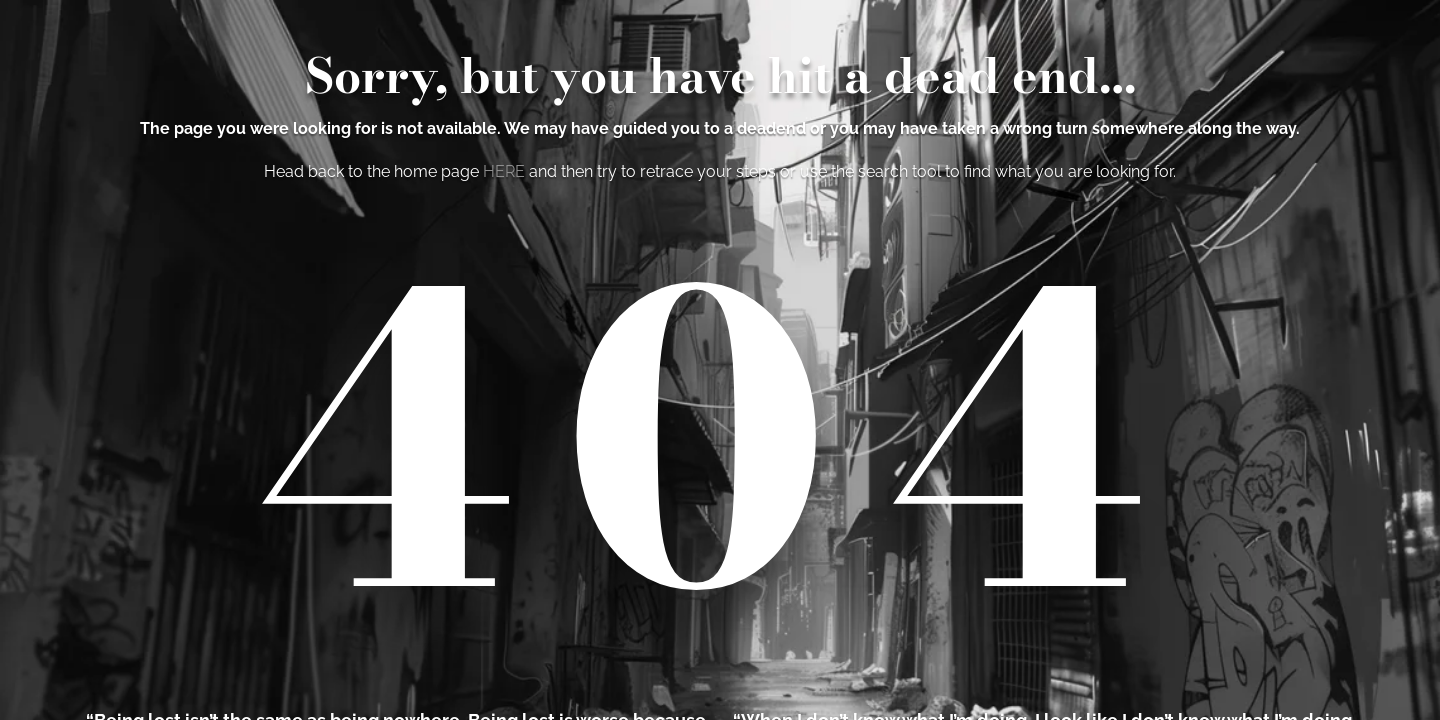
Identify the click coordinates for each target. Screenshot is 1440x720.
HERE (504, 171)
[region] (720, 360)
